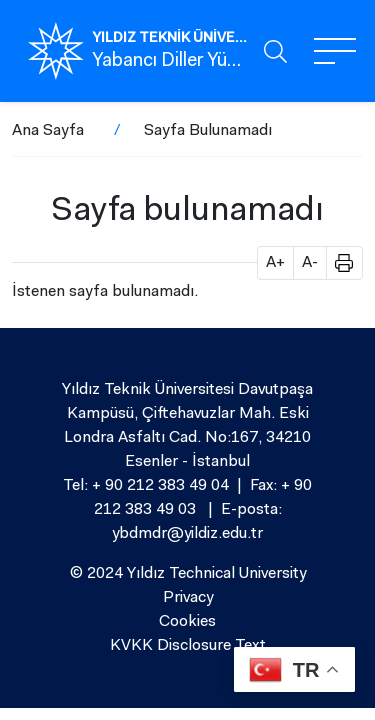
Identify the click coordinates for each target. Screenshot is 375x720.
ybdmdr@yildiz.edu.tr (187, 534)
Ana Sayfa (48, 131)
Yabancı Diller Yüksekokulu (169, 61)
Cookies (187, 622)
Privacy (188, 598)
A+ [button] (275, 263)
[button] (337, 263)
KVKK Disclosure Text (188, 646)
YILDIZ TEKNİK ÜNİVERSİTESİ (169, 39)
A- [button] (310, 263)
